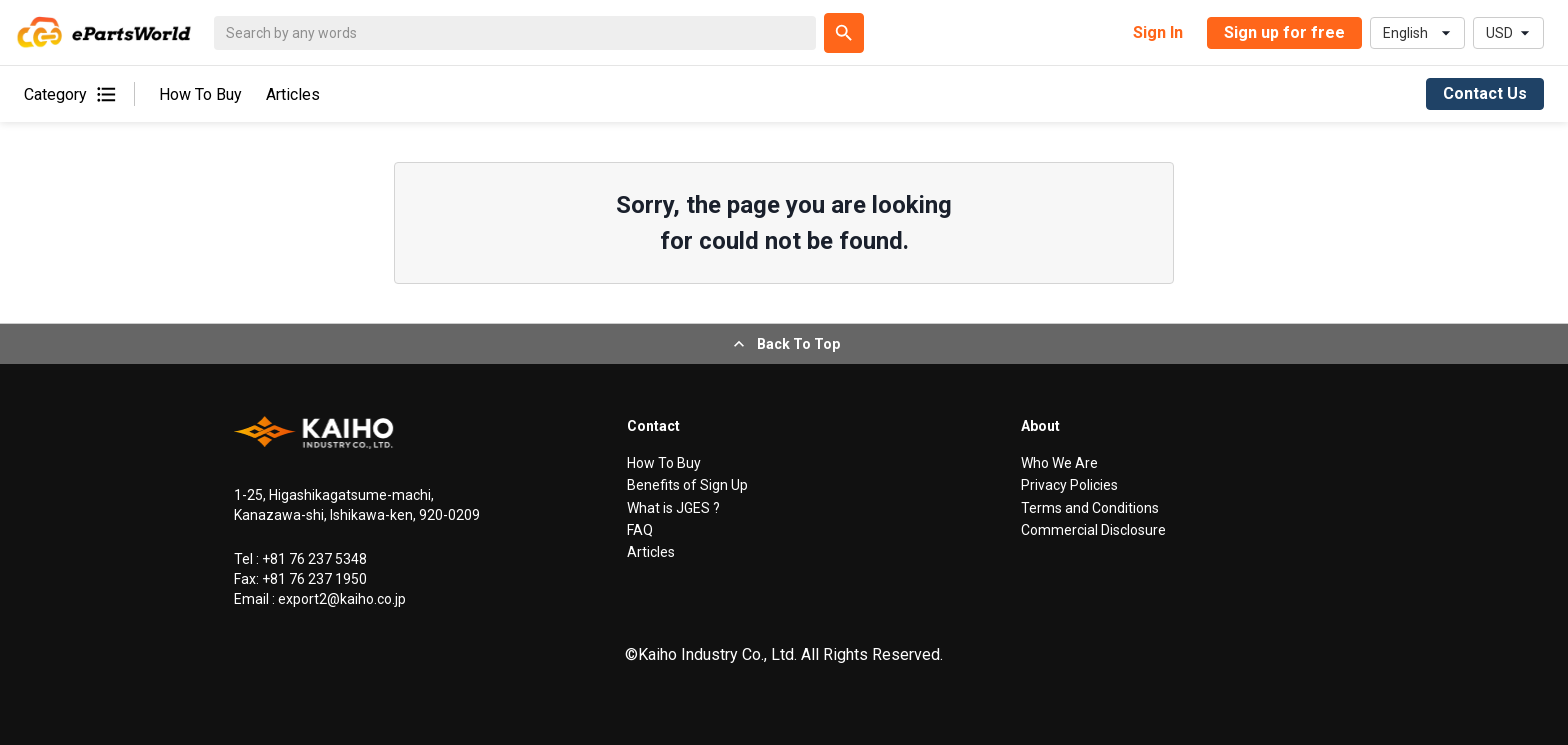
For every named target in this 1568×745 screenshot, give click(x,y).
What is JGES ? (673, 508)
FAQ (640, 530)
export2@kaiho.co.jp (340, 599)
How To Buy (200, 94)
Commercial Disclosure (1093, 530)
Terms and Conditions (1090, 508)
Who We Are (1059, 463)
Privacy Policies (1069, 485)
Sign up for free (1284, 32)
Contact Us (1485, 93)
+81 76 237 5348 (313, 559)
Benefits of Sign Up (687, 485)
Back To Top (784, 344)
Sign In (1158, 32)
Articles (293, 94)
